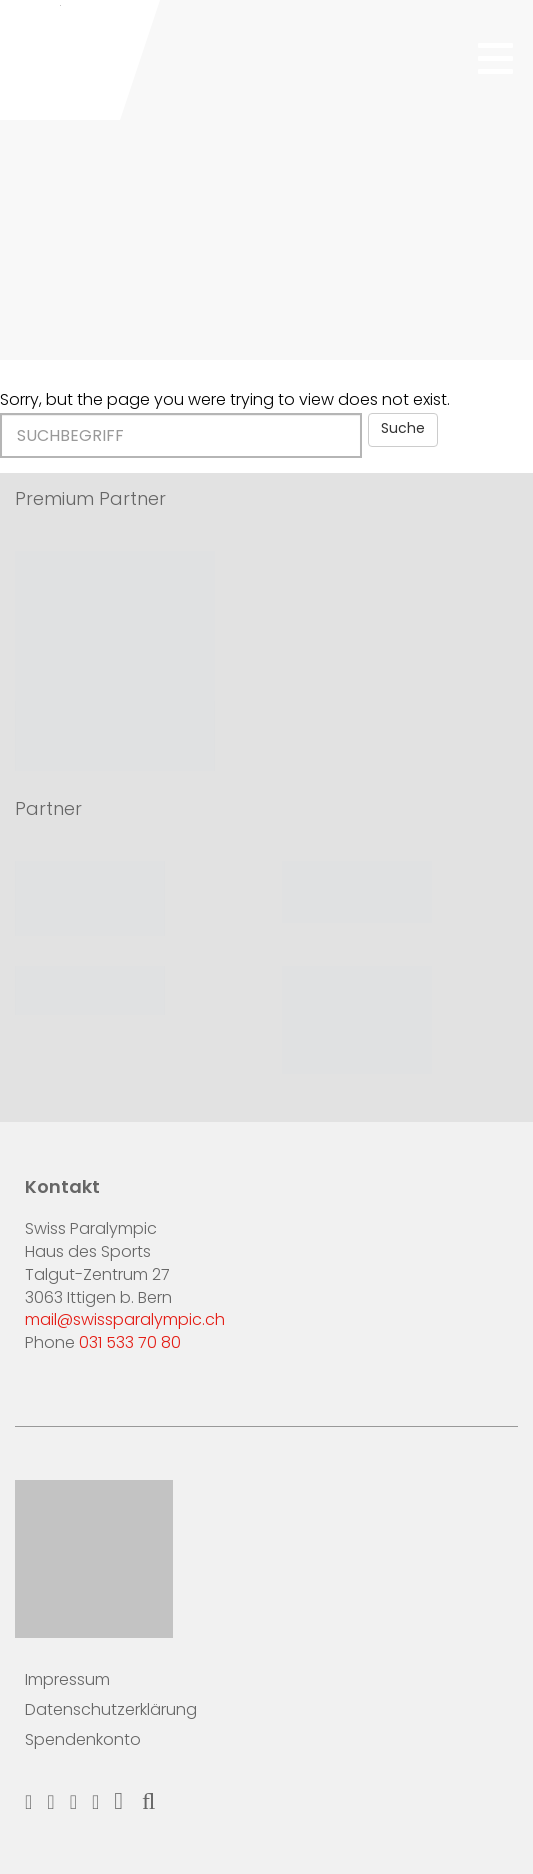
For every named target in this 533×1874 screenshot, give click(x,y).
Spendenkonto (83, 1741)
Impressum (67, 1681)
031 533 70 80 (130, 1344)
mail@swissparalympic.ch (125, 1321)
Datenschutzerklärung (111, 1711)
